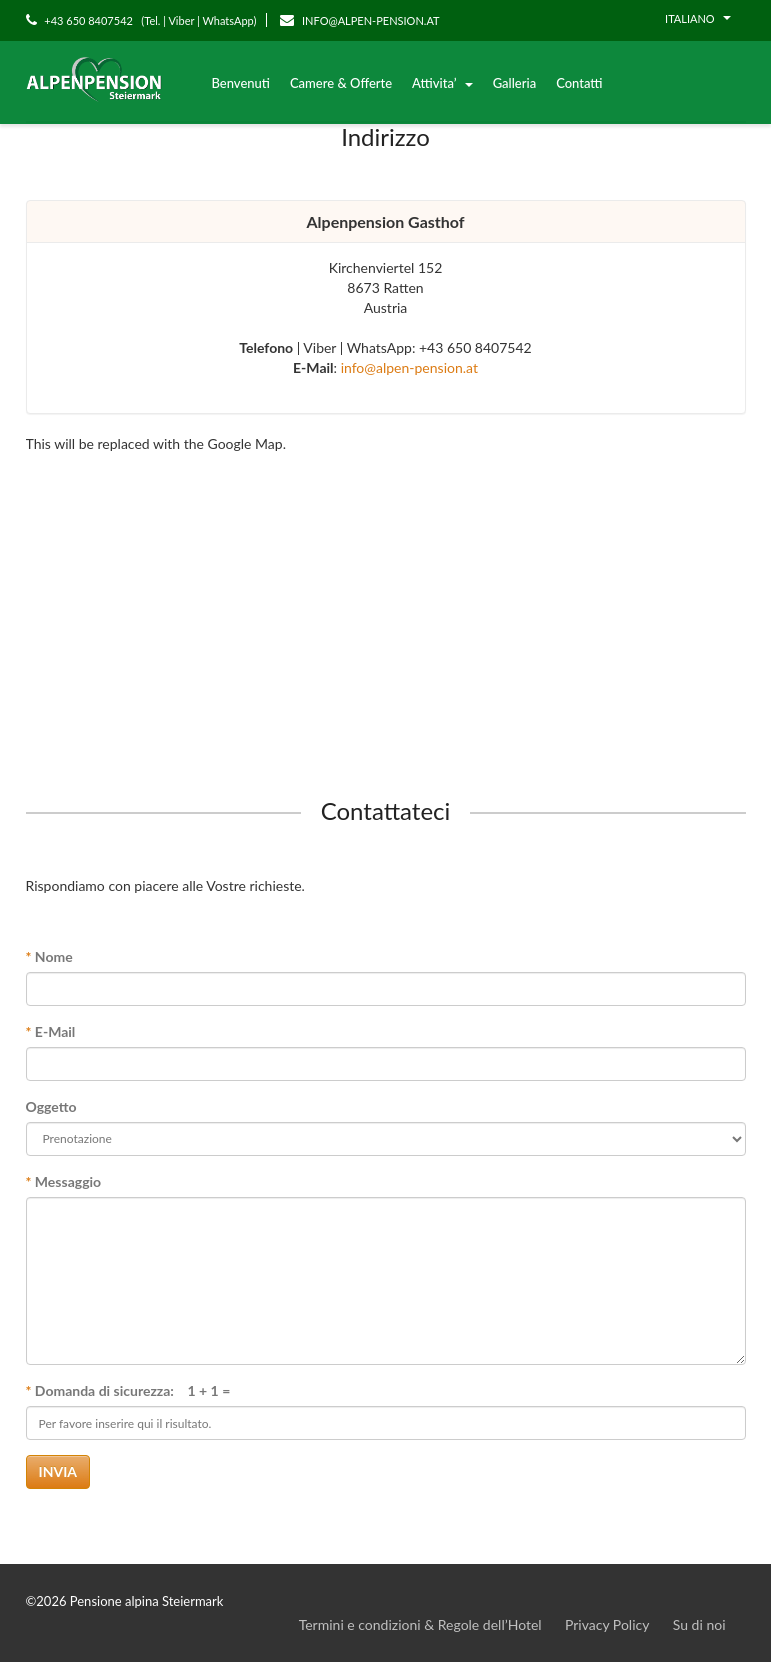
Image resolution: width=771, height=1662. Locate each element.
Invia (58, 1471)
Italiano (697, 18)
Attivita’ (442, 83)
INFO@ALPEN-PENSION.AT (359, 20)
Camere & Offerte (341, 83)
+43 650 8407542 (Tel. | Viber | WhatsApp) (141, 20)
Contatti (579, 83)
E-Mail (51, 1031)
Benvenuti (241, 83)
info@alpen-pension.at (409, 367)
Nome (49, 956)
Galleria (514, 83)
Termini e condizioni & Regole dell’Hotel (420, 1624)
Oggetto (51, 1106)
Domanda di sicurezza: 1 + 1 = (128, 1390)
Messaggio (64, 1181)
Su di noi (699, 1624)
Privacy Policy (607, 1624)
